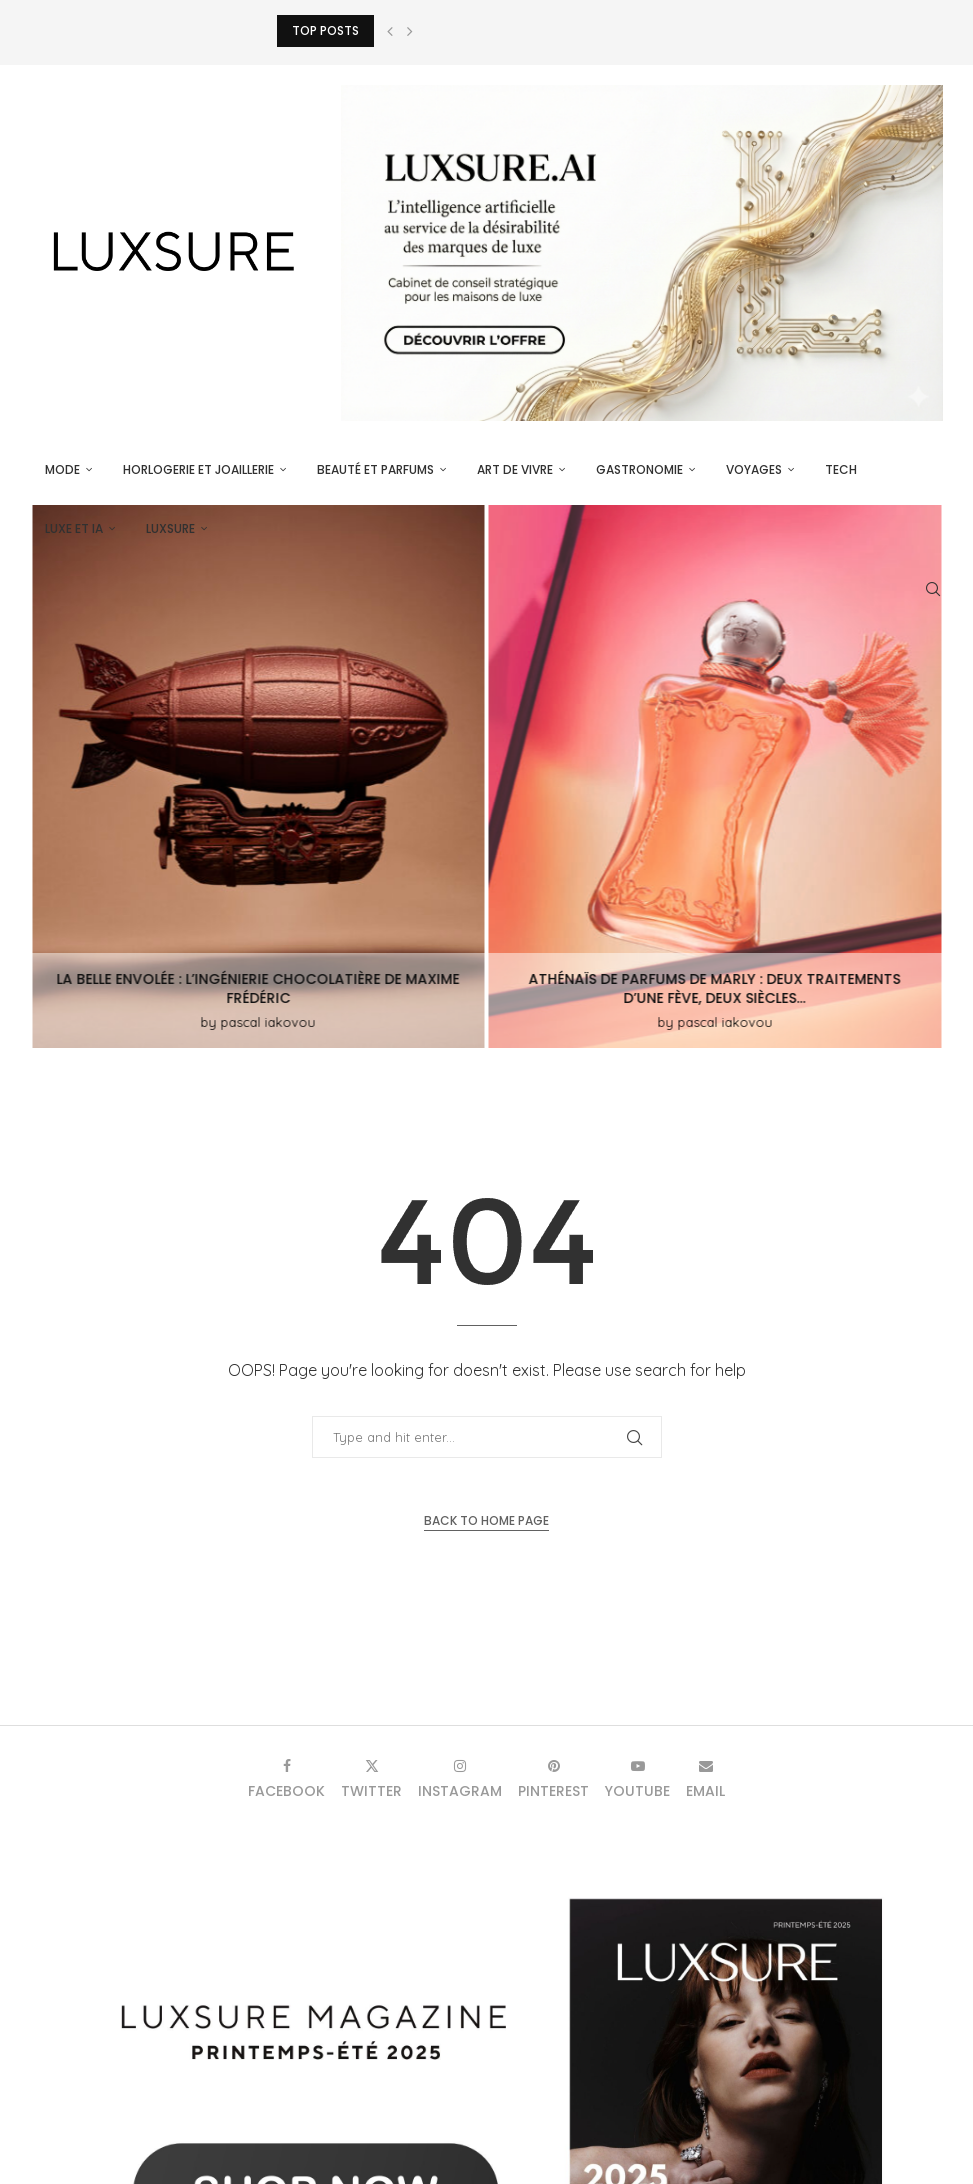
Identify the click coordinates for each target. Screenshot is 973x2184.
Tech (841, 469)
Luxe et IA (74, 528)
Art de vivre (515, 469)
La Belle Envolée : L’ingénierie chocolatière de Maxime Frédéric (258, 988)
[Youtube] (637, 1778)
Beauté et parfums (375, 469)
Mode (62, 469)
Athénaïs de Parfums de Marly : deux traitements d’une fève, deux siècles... (715, 988)
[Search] (933, 589)
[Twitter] (371, 1778)
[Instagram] (460, 1778)
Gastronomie (639, 469)
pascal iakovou (268, 1022)
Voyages (754, 469)
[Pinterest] (553, 1778)
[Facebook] (286, 1778)
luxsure (170, 528)
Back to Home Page (486, 1520)
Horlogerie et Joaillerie (198, 469)
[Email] (705, 1778)
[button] (390, 31)
